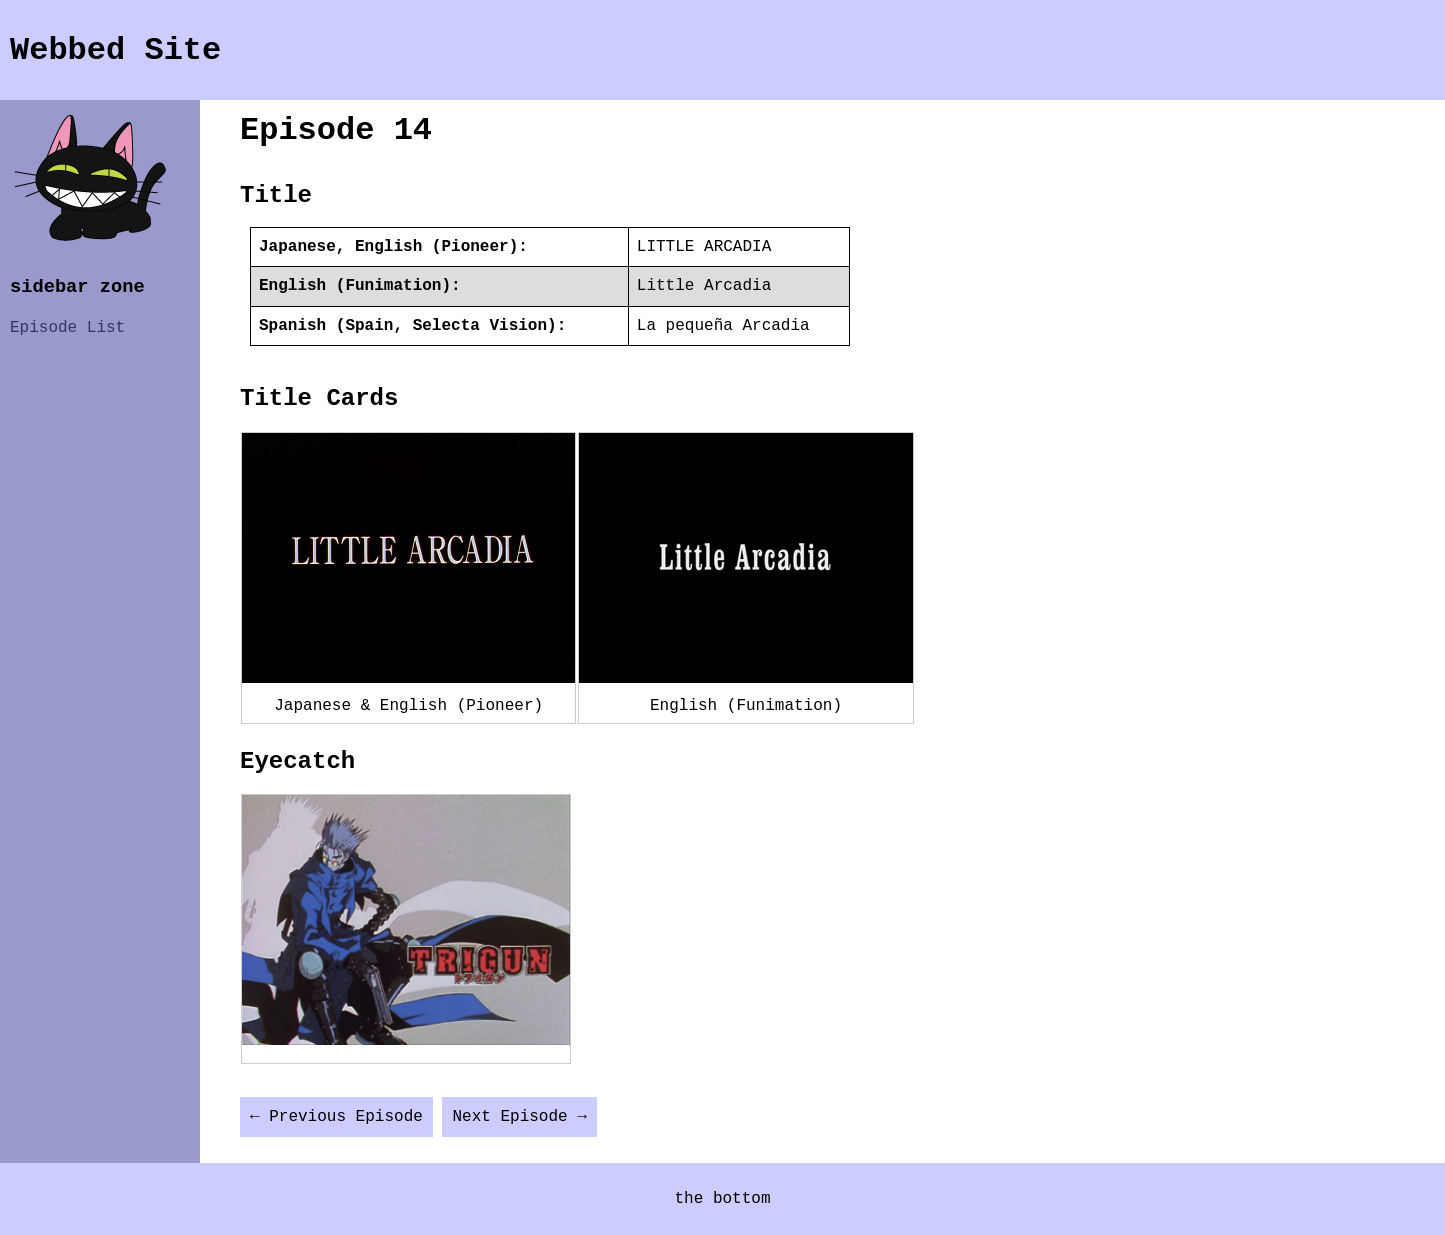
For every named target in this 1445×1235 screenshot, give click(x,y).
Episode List (67, 328)
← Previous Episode (336, 1117)
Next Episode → (519, 1117)
